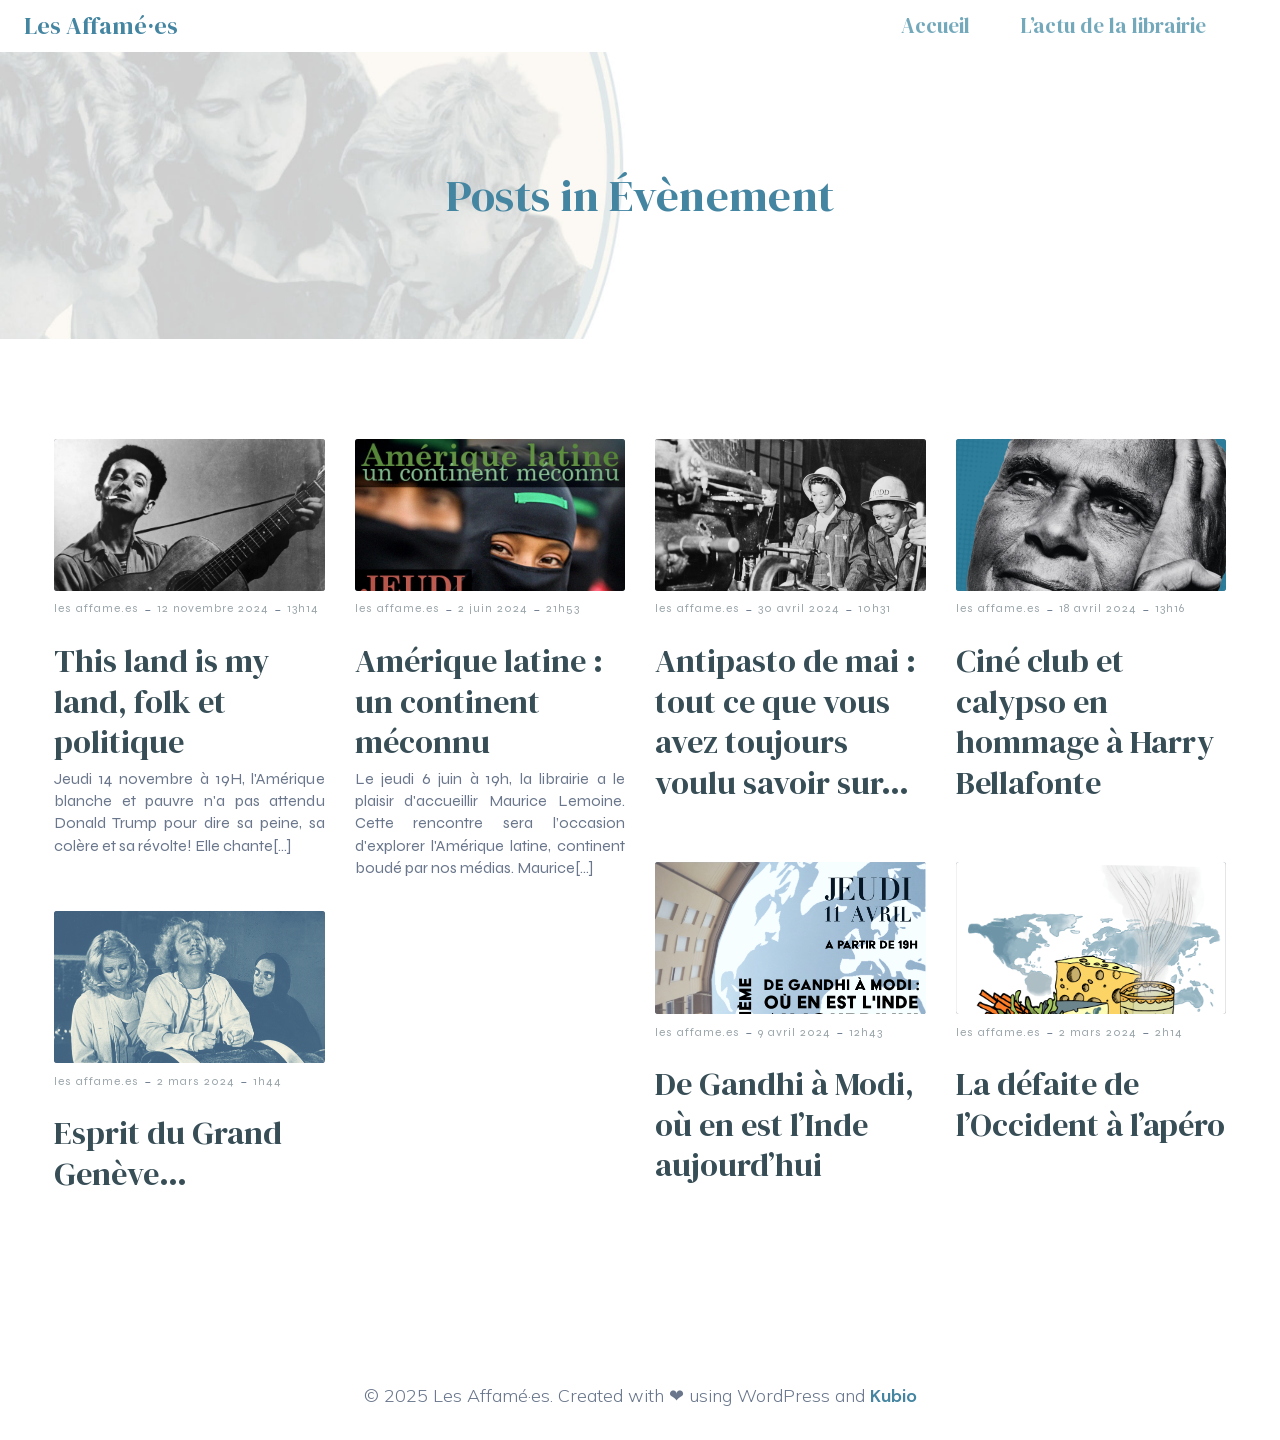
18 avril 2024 (1098, 608)
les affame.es (96, 608)
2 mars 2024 (1098, 1032)
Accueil (935, 25)
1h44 (267, 1081)
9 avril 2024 (794, 1032)
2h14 (1169, 1032)
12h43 (866, 1032)
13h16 (1170, 608)
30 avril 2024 (799, 608)
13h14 (303, 608)
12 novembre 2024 (213, 608)
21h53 (563, 608)
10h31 (874, 608)
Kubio (893, 1396)
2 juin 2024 (493, 608)
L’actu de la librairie (1113, 25)
